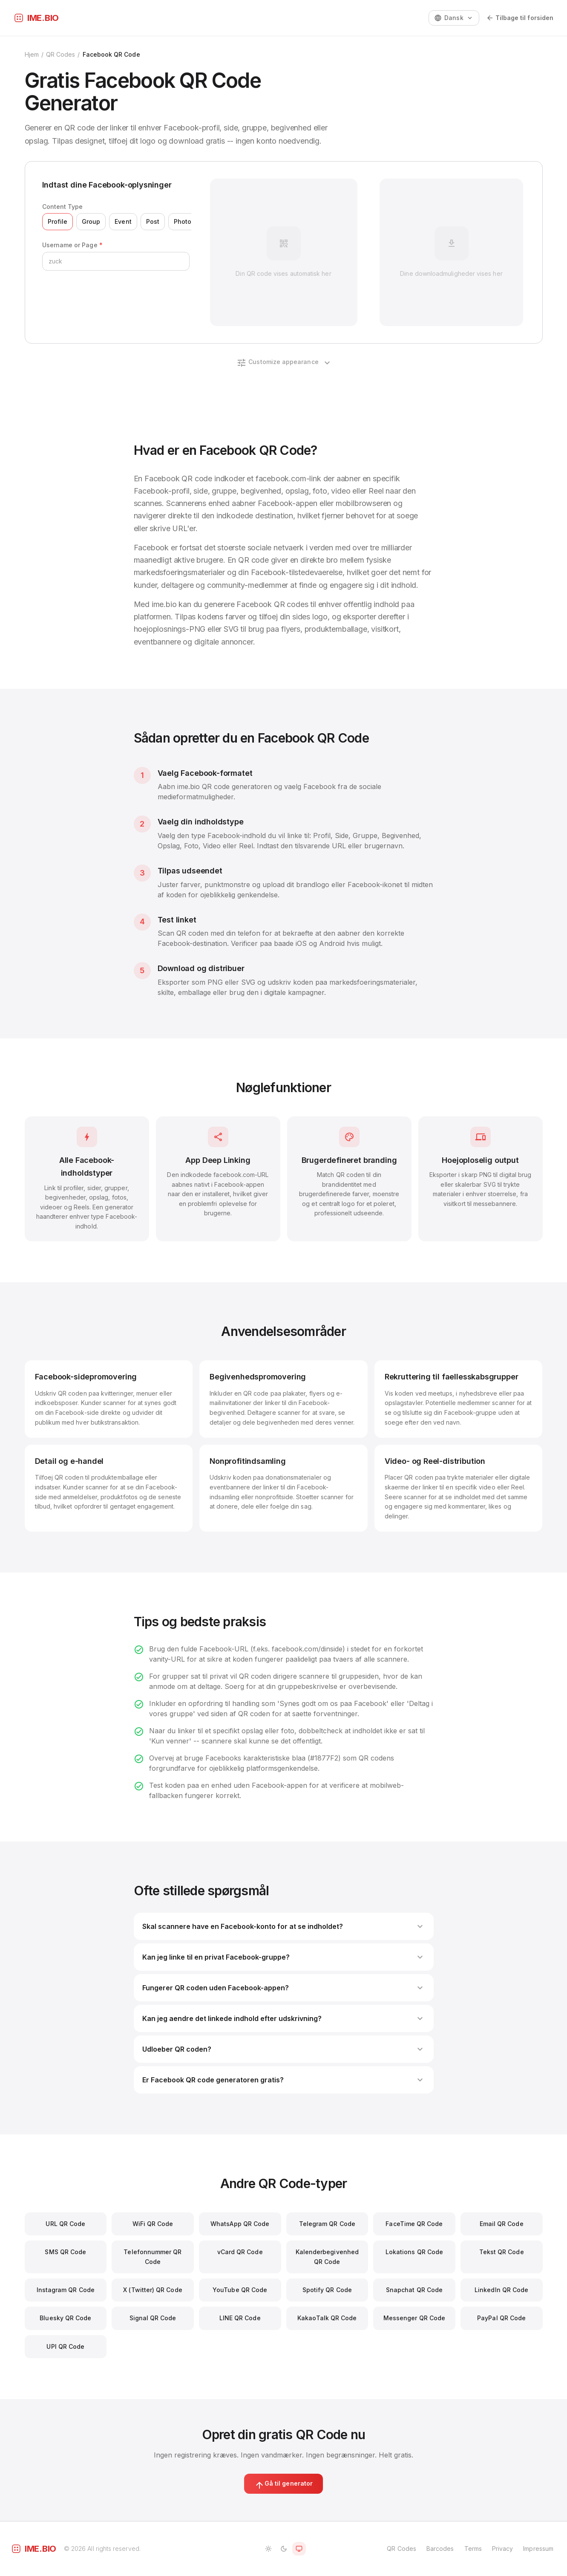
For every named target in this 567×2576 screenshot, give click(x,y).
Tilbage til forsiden (519, 18)
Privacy (502, 2548)
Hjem (32, 54)
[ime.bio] (36, 18)
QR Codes (60, 54)
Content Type (62, 206)
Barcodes (440, 2548)
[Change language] (454, 18)
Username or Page (72, 245)
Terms (473, 2548)
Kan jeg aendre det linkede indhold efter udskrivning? (283, 2018)
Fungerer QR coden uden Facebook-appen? (283, 1988)
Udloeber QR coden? (283, 2049)
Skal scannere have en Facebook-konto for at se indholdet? (283, 1926)
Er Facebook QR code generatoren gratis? (283, 2080)
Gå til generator (283, 2485)
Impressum (538, 2548)
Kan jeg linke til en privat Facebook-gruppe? (283, 1957)
